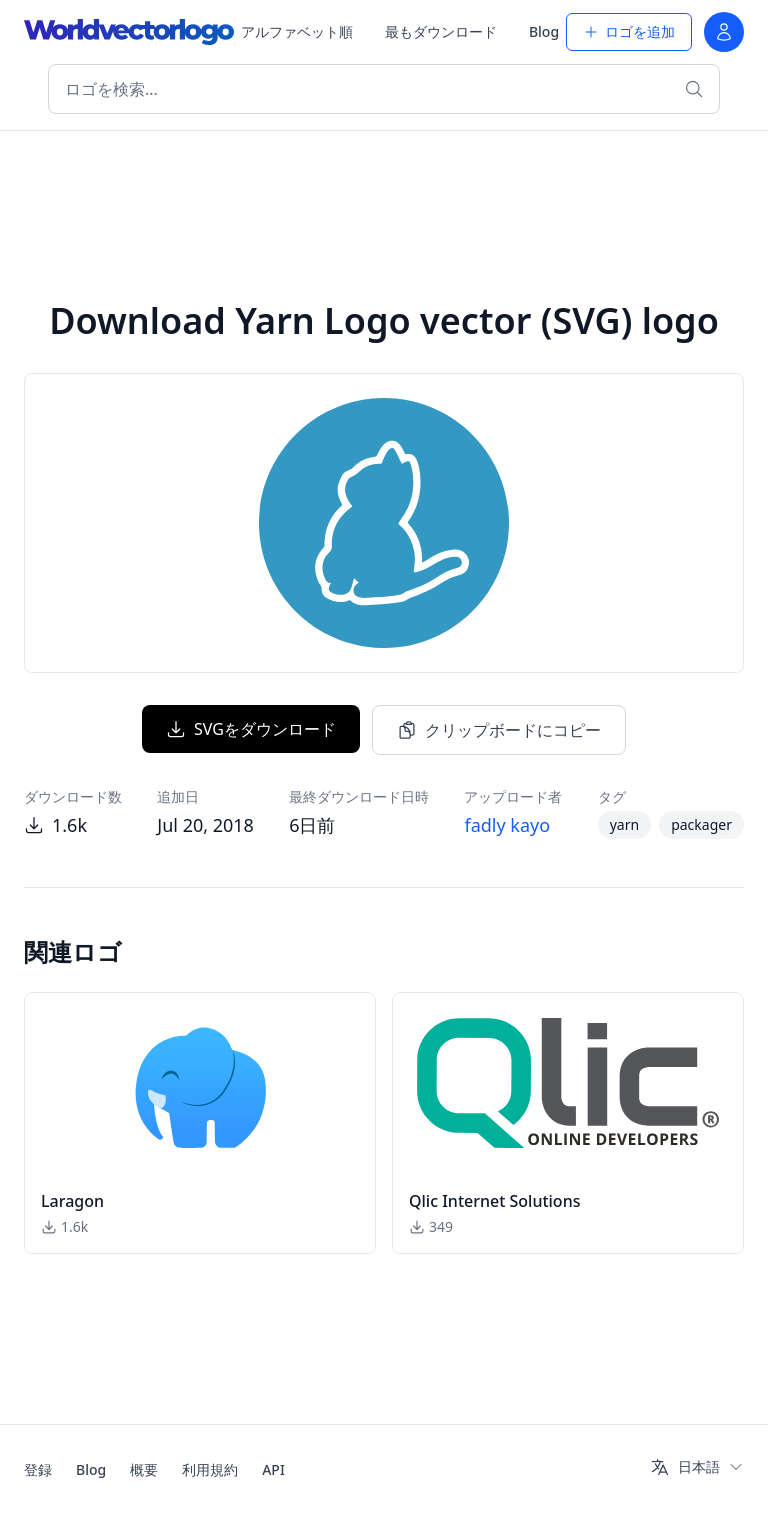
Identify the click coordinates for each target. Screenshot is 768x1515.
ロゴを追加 (629, 31)
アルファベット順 (297, 31)
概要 (144, 1469)
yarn (624, 824)
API (273, 1469)
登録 (38, 1469)
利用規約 (210, 1469)
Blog (544, 31)
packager (701, 824)
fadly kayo (507, 825)
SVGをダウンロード (251, 729)
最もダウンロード (441, 31)
